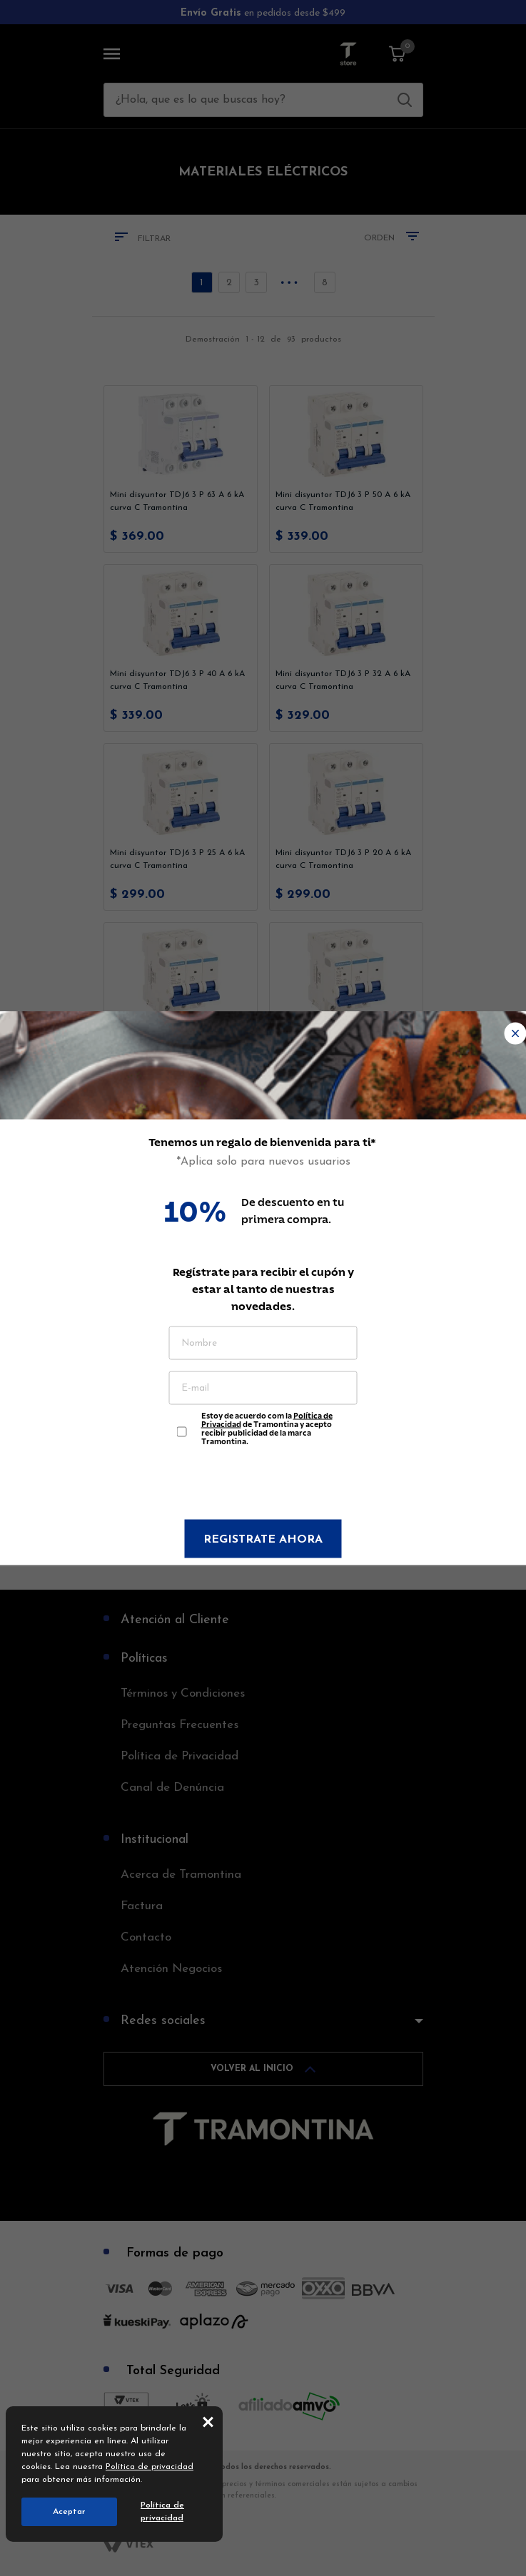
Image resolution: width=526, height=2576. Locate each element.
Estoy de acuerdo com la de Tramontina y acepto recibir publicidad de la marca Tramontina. (267, 1425)
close (208, 2421)
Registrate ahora (263, 1539)
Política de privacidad (149, 2467)
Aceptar (69, 2512)
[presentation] (263, 1485)
